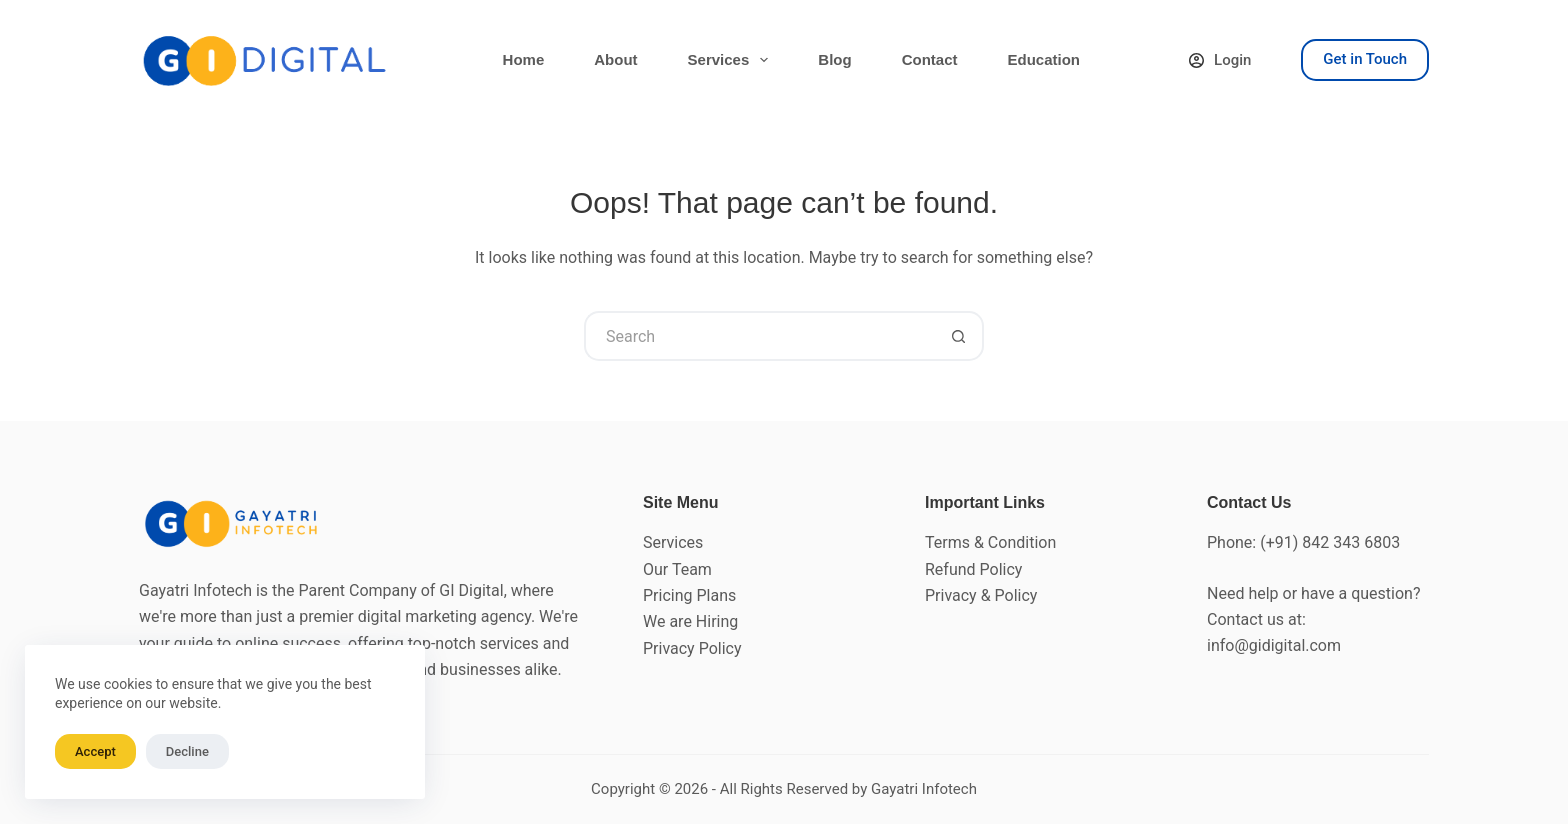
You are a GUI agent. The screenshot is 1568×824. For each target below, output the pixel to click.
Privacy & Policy (981, 595)
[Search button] (959, 336)
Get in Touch (1365, 59)
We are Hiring (690, 621)
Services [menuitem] (732, 60)
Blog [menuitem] (834, 59)
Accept (95, 751)
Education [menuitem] (1043, 59)
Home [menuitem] (524, 59)
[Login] (1220, 60)
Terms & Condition (990, 542)
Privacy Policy (692, 648)
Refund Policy (973, 569)
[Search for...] (759, 336)
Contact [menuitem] (930, 59)
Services (673, 542)
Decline (187, 751)
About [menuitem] (615, 59)
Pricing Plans (689, 595)
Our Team (677, 569)
